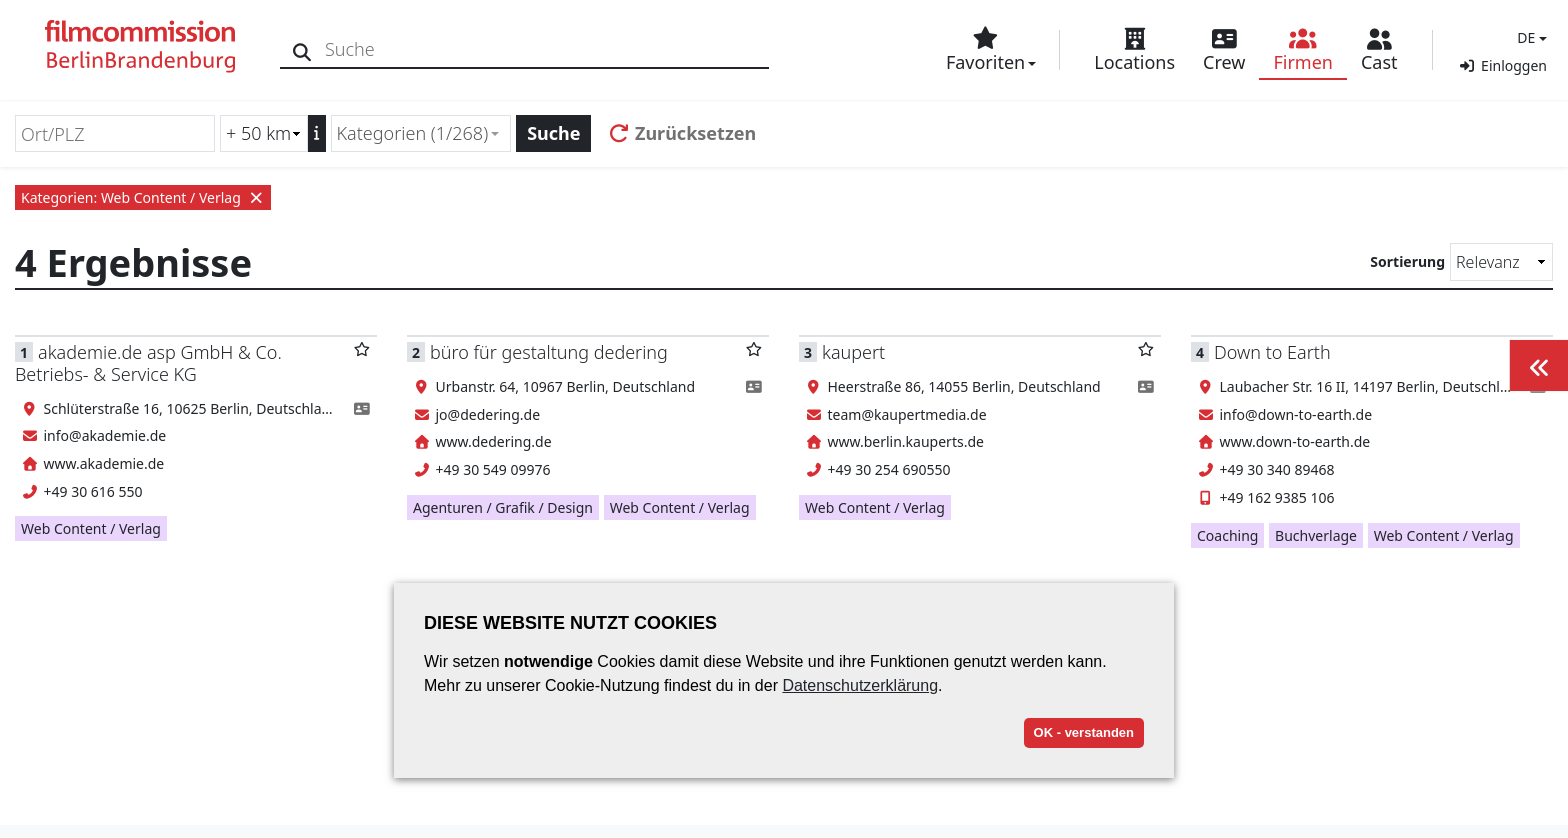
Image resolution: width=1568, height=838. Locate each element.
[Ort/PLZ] (115, 133)
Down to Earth (1272, 352)
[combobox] (421, 133)
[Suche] (302, 49)
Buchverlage (1316, 535)
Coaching (1227, 535)
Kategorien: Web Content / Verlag (143, 197)
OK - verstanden (1084, 732)
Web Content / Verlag (91, 528)
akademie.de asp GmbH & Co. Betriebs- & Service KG (148, 362)
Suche (553, 133)
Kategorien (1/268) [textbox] (413, 133)
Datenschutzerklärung (860, 685)
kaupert (853, 352)
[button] (1529, 37)
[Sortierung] (1501, 262)
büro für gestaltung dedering (549, 352)
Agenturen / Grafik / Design (503, 507)
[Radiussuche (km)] (264, 133)
